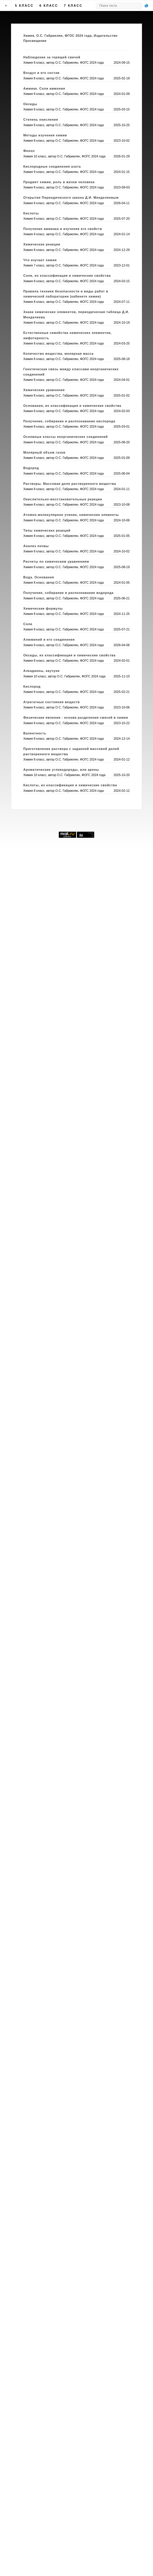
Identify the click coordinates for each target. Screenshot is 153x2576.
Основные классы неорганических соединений (65, 436)
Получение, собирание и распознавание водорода (68, 592)
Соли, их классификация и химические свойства (67, 275)
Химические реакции (41, 244)
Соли (27, 624)
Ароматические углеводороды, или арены (61, 769)
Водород (31, 468)
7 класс (73, 5)
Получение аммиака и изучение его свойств (62, 229)
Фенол (29, 151)
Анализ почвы (36, 546)
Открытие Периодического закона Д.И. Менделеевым (71, 197)
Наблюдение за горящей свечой (51, 57)
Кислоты (31, 213)
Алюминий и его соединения (49, 639)
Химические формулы (43, 608)
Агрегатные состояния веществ (51, 702)
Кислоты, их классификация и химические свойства (70, 785)
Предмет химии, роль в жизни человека (59, 182)
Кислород (32, 686)
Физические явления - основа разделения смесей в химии (75, 717)
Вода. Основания (38, 577)
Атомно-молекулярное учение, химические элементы (71, 514)
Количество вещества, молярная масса (58, 353)
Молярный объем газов (44, 452)
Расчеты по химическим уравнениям (56, 561)
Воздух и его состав (41, 72)
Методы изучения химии (45, 135)
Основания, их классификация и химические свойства (72, 405)
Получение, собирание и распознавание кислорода (69, 421)
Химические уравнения (44, 390)
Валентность (34, 733)
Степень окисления (40, 119)
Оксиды (30, 104)
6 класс (49, 5)
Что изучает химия (40, 260)
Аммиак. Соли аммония (44, 88)
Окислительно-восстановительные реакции (62, 499)
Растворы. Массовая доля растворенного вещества (69, 483)
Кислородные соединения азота (52, 166)
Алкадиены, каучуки (41, 670)
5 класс (24, 5)
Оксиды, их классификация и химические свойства (69, 655)
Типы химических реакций (47, 530)
